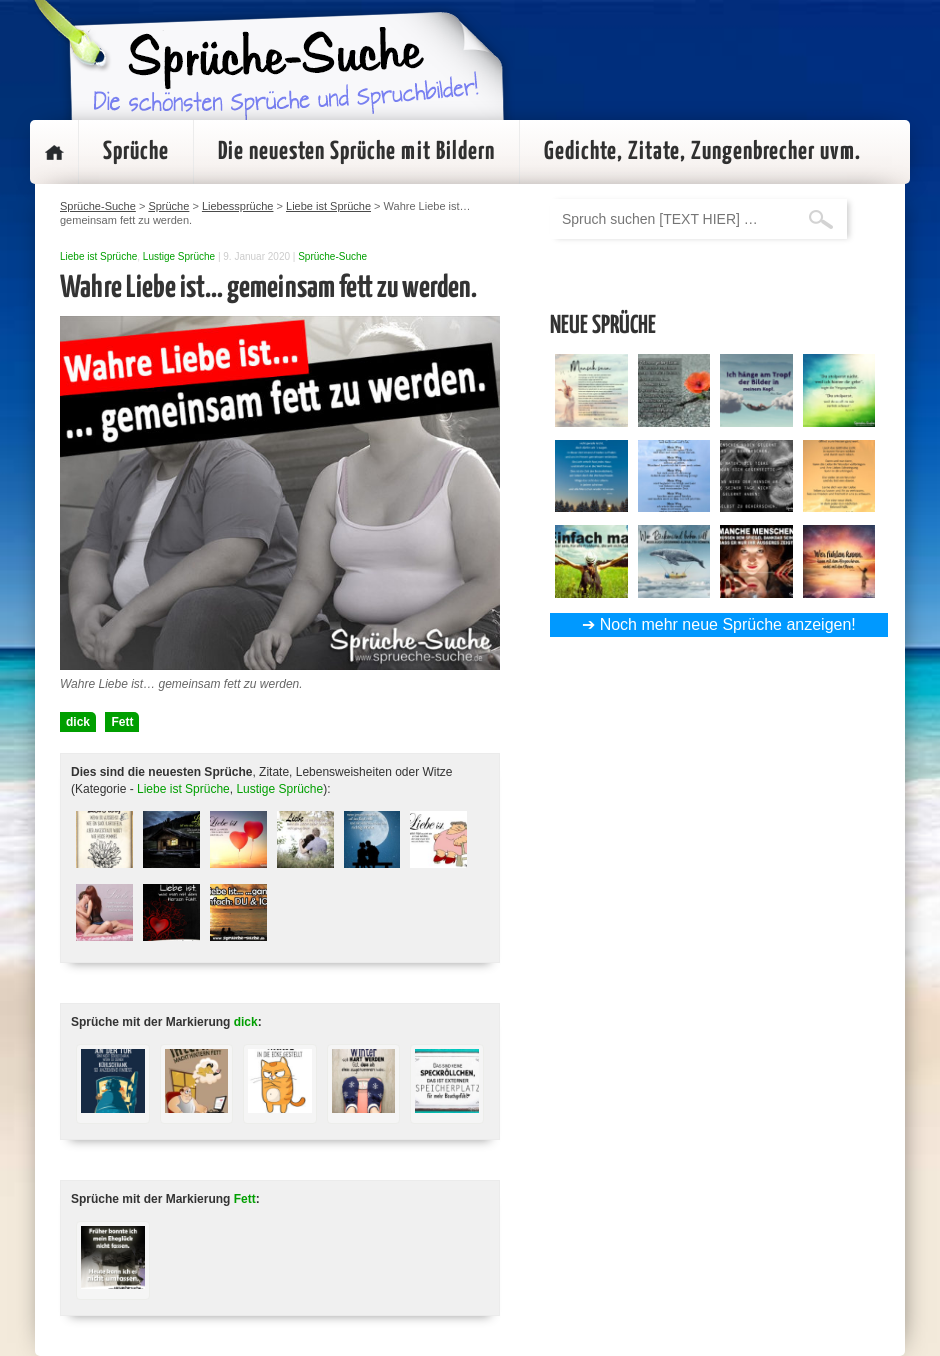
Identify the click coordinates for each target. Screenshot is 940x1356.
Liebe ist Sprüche (98, 256)
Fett (122, 722)
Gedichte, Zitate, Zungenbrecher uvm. (702, 152)
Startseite (54, 152)
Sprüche (136, 152)
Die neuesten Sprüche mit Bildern (356, 152)
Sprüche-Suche (332, 256)
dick (78, 722)
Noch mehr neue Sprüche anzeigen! (728, 624)
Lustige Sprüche (179, 256)
